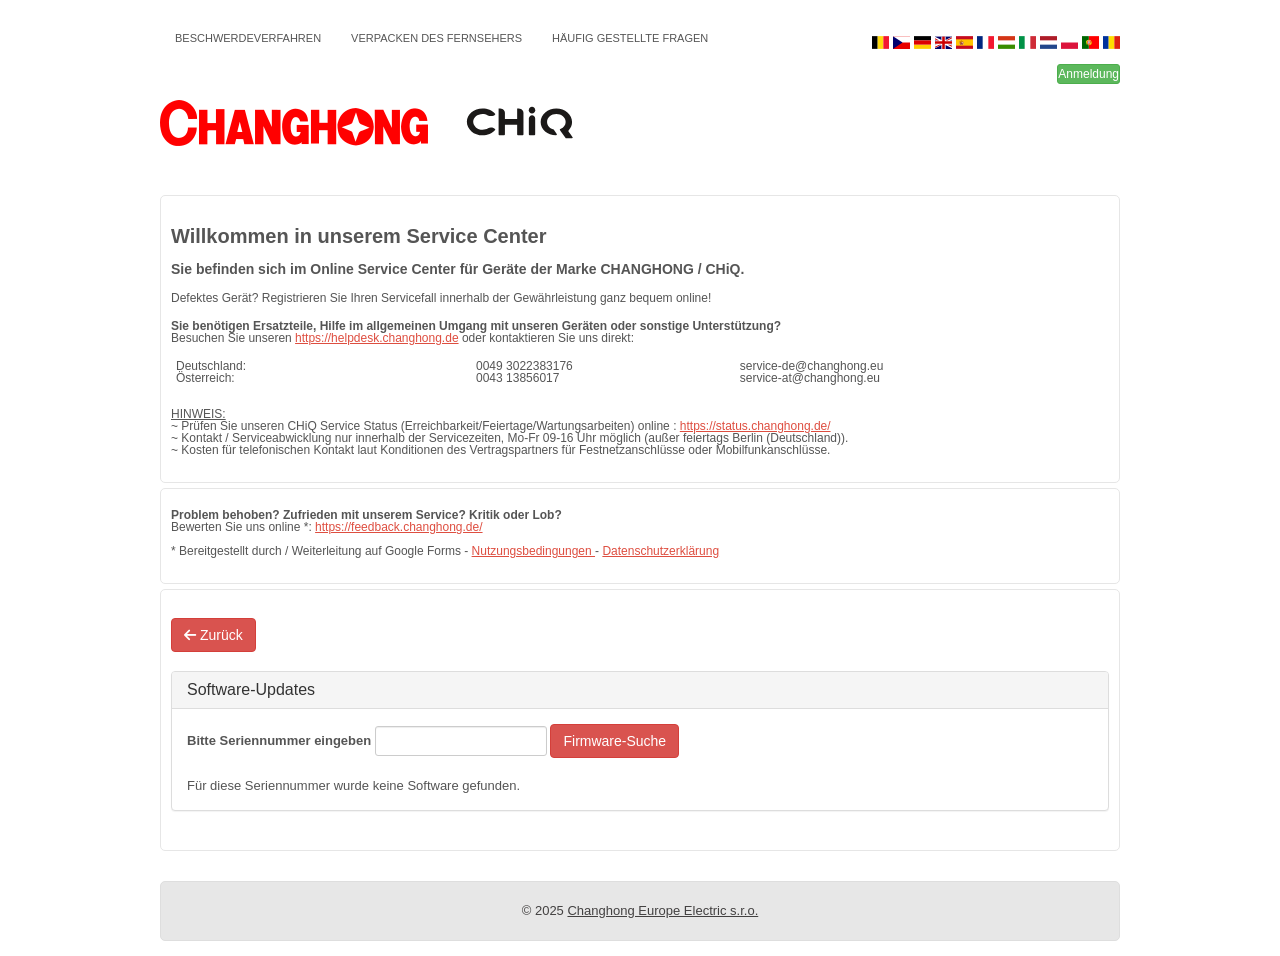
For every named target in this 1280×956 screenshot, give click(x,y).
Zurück (213, 635)
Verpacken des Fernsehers (436, 38)
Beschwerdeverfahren (248, 38)
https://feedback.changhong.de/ (398, 527)
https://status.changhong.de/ (755, 426)
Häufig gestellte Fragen (630, 38)
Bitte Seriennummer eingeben (279, 740)
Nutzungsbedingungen (533, 551)
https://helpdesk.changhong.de (376, 338)
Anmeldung (1088, 74)
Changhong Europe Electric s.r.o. (662, 910)
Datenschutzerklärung (660, 551)
